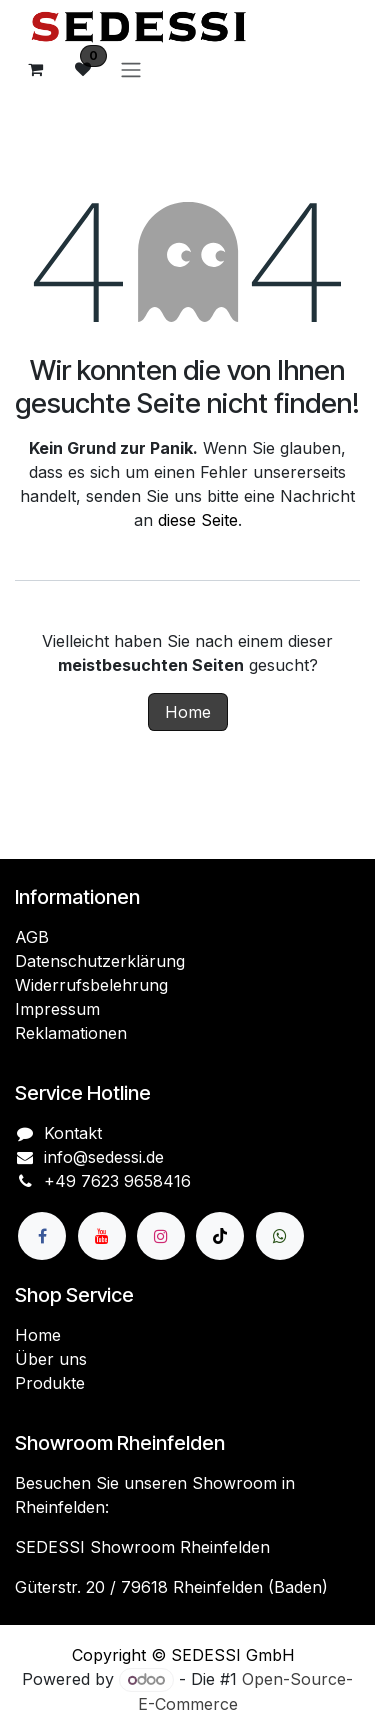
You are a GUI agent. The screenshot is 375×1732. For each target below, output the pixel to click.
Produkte (50, 1383)
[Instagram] (161, 1236)
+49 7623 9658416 (117, 1181)
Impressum (57, 1009)
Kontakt (73, 1133)
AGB (32, 937)
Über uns (51, 1359)
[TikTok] (220, 1236)
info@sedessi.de (104, 1157)
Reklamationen (71, 1033)
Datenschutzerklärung (100, 961)
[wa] (280, 1236)
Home (188, 712)
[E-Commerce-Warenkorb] (35, 69)
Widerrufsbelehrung (91, 985)
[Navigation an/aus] (131, 69)
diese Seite (198, 520)
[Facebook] (42, 1236)
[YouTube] (102, 1236)
